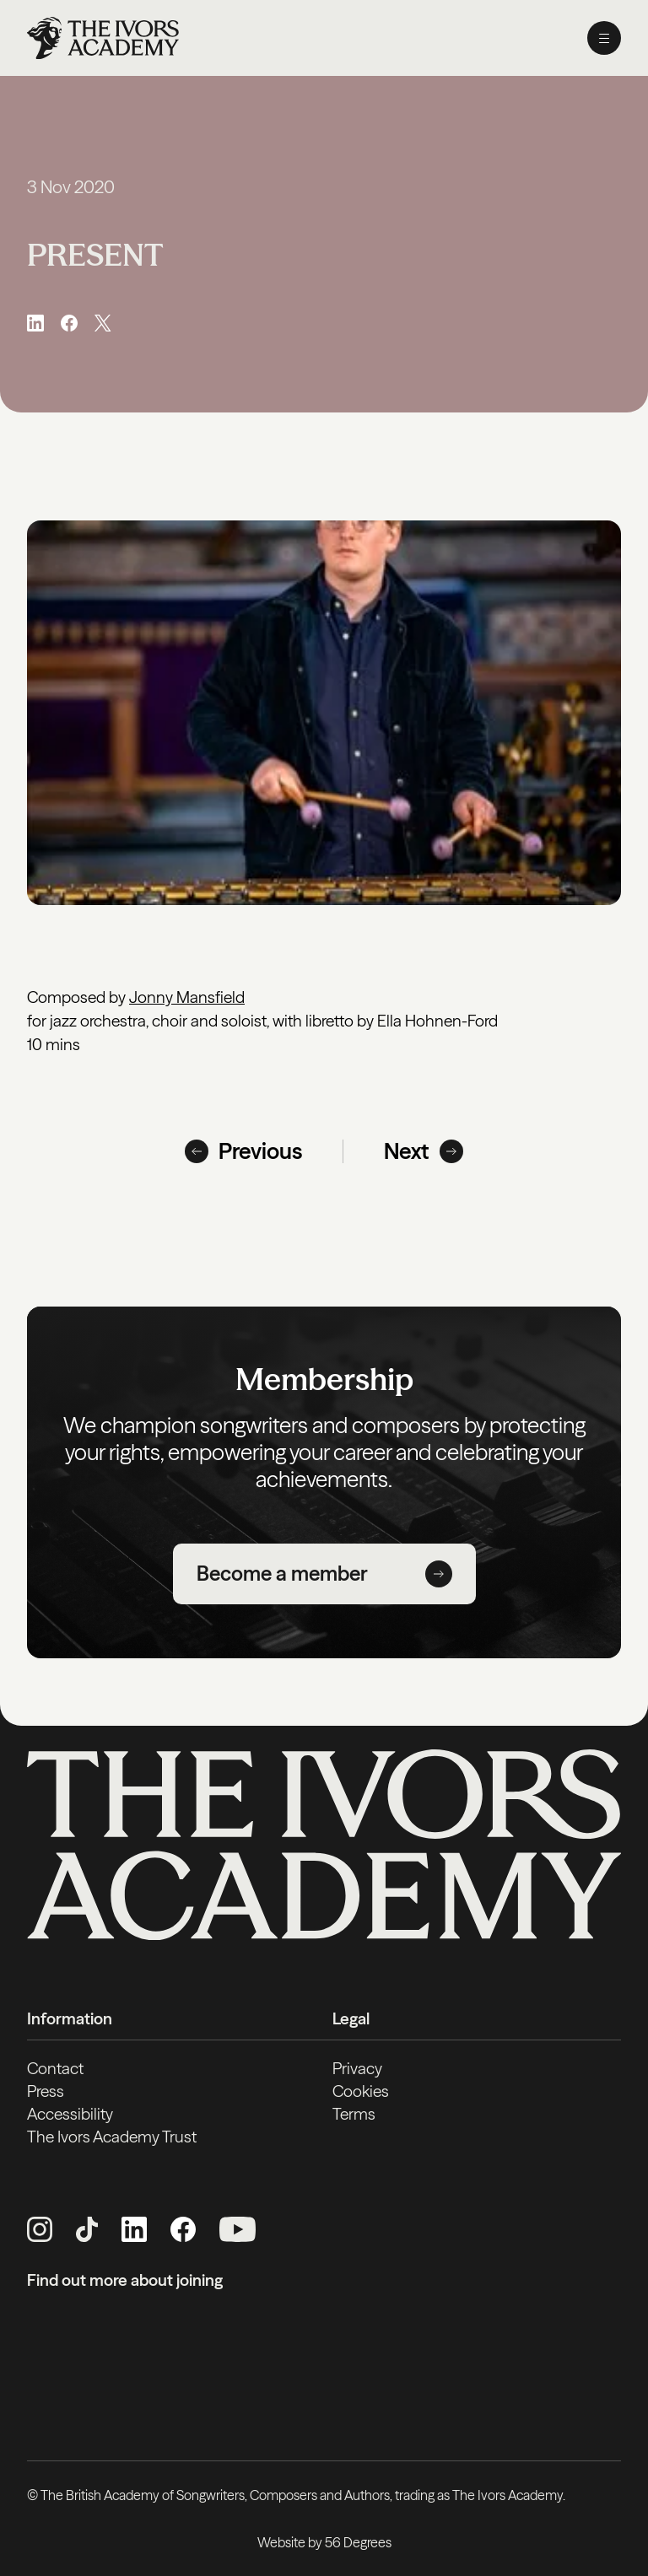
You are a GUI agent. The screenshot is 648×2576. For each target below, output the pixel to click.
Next (423, 1151)
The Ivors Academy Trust (112, 2136)
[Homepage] (103, 38)
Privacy (357, 2068)
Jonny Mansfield (187, 997)
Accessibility (70, 2114)
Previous (243, 1151)
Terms (353, 2114)
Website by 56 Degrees (324, 2542)
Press (45, 2091)
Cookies (360, 2091)
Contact (55, 2068)
